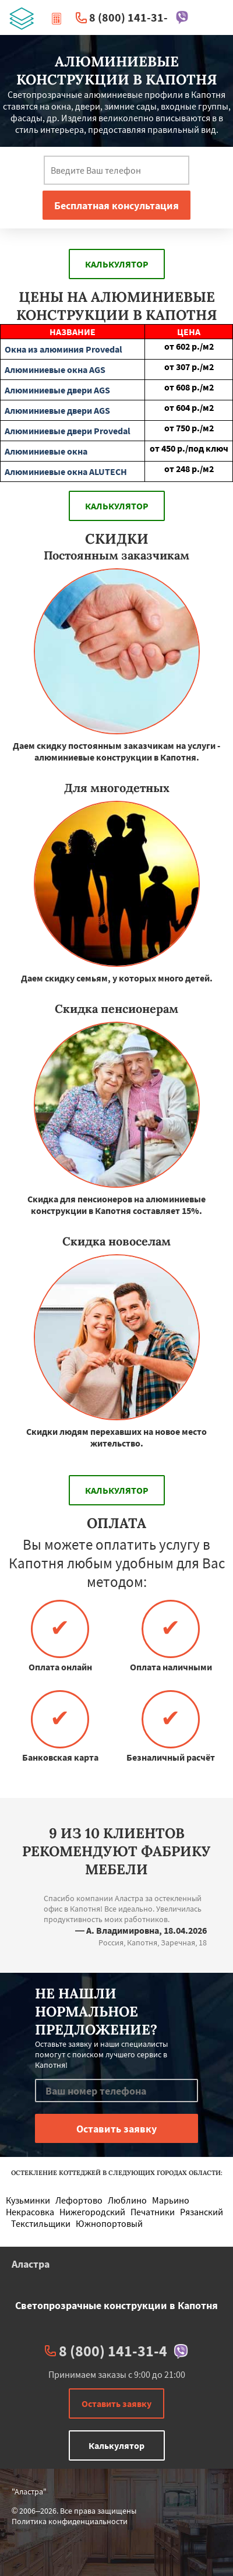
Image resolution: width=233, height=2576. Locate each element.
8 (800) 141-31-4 (131, 17)
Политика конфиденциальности (70, 2521)
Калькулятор (117, 264)
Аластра (31, 2264)
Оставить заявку (116, 2403)
